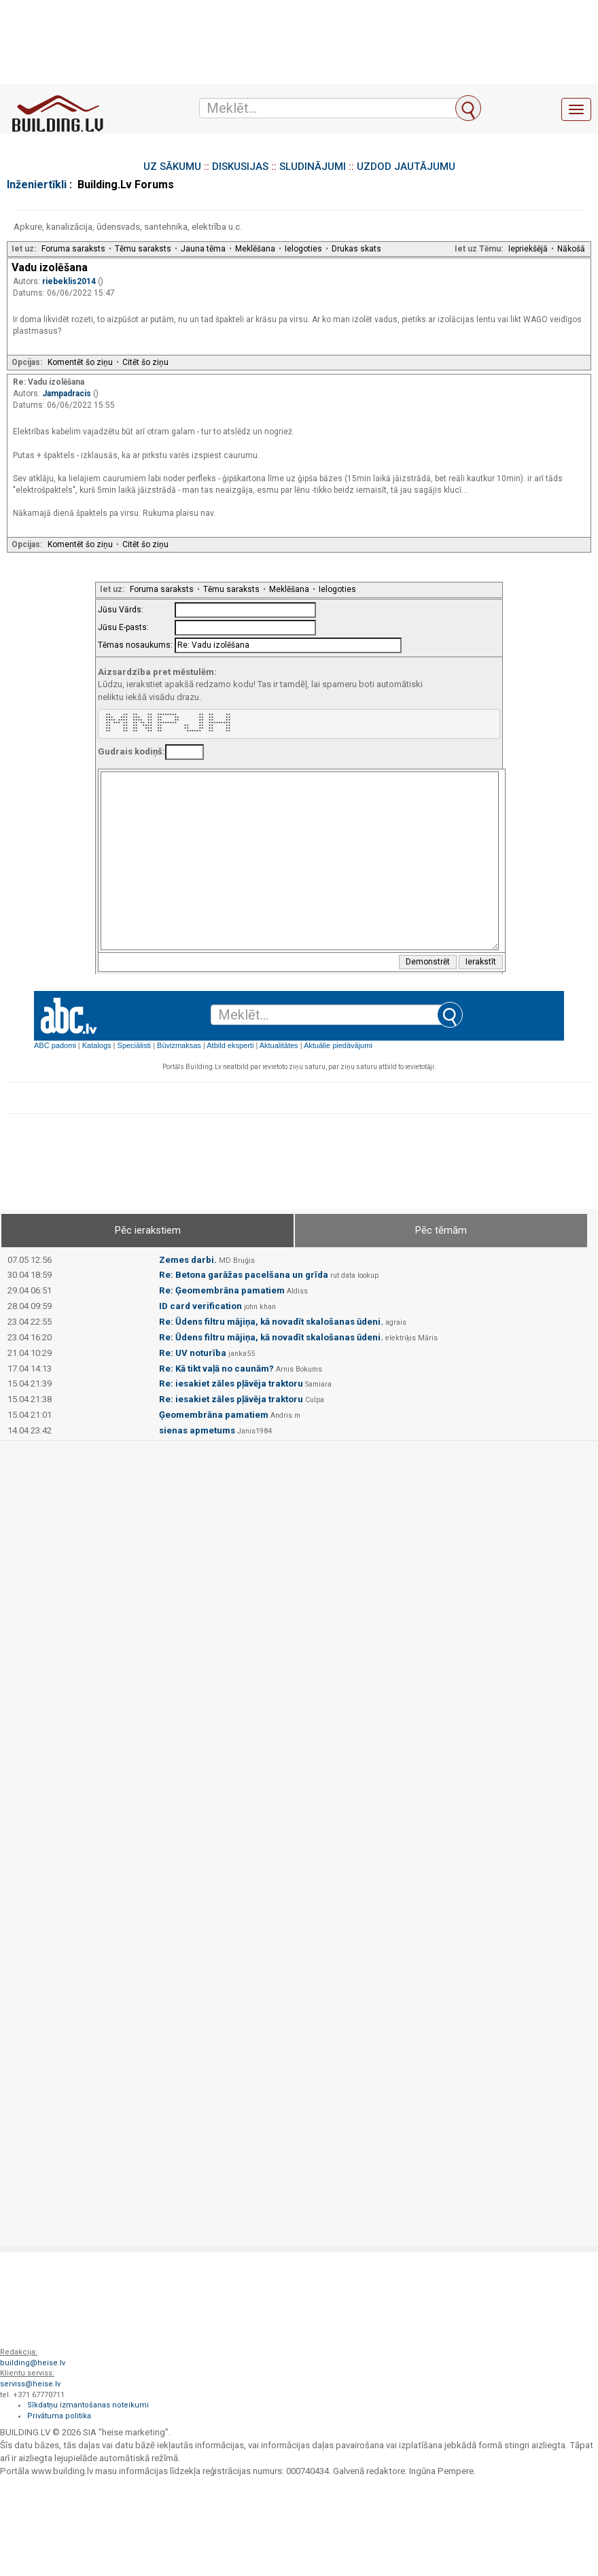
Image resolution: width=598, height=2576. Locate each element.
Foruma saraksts (73, 249)
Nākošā (571, 249)
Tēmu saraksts (143, 249)
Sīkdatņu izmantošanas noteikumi (88, 2405)
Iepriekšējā (528, 249)
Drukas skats (356, 249)
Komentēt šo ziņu (80, 362)
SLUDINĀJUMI (312, 166)
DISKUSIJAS (240, 166)
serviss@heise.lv (30, 2384)
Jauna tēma (203, 249)
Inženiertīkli (37, 184)
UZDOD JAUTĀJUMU (406, 166)
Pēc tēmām (441, 1230)
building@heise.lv (32, 2363)
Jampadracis (67, 393)
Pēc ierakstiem (148, 1230)
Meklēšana (255, 249)
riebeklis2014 (70, 281)
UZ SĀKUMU (172, 166)
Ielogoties (303, 249)
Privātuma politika (59, 2416)
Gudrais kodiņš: (131, 751)
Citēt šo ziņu (145, 362)
